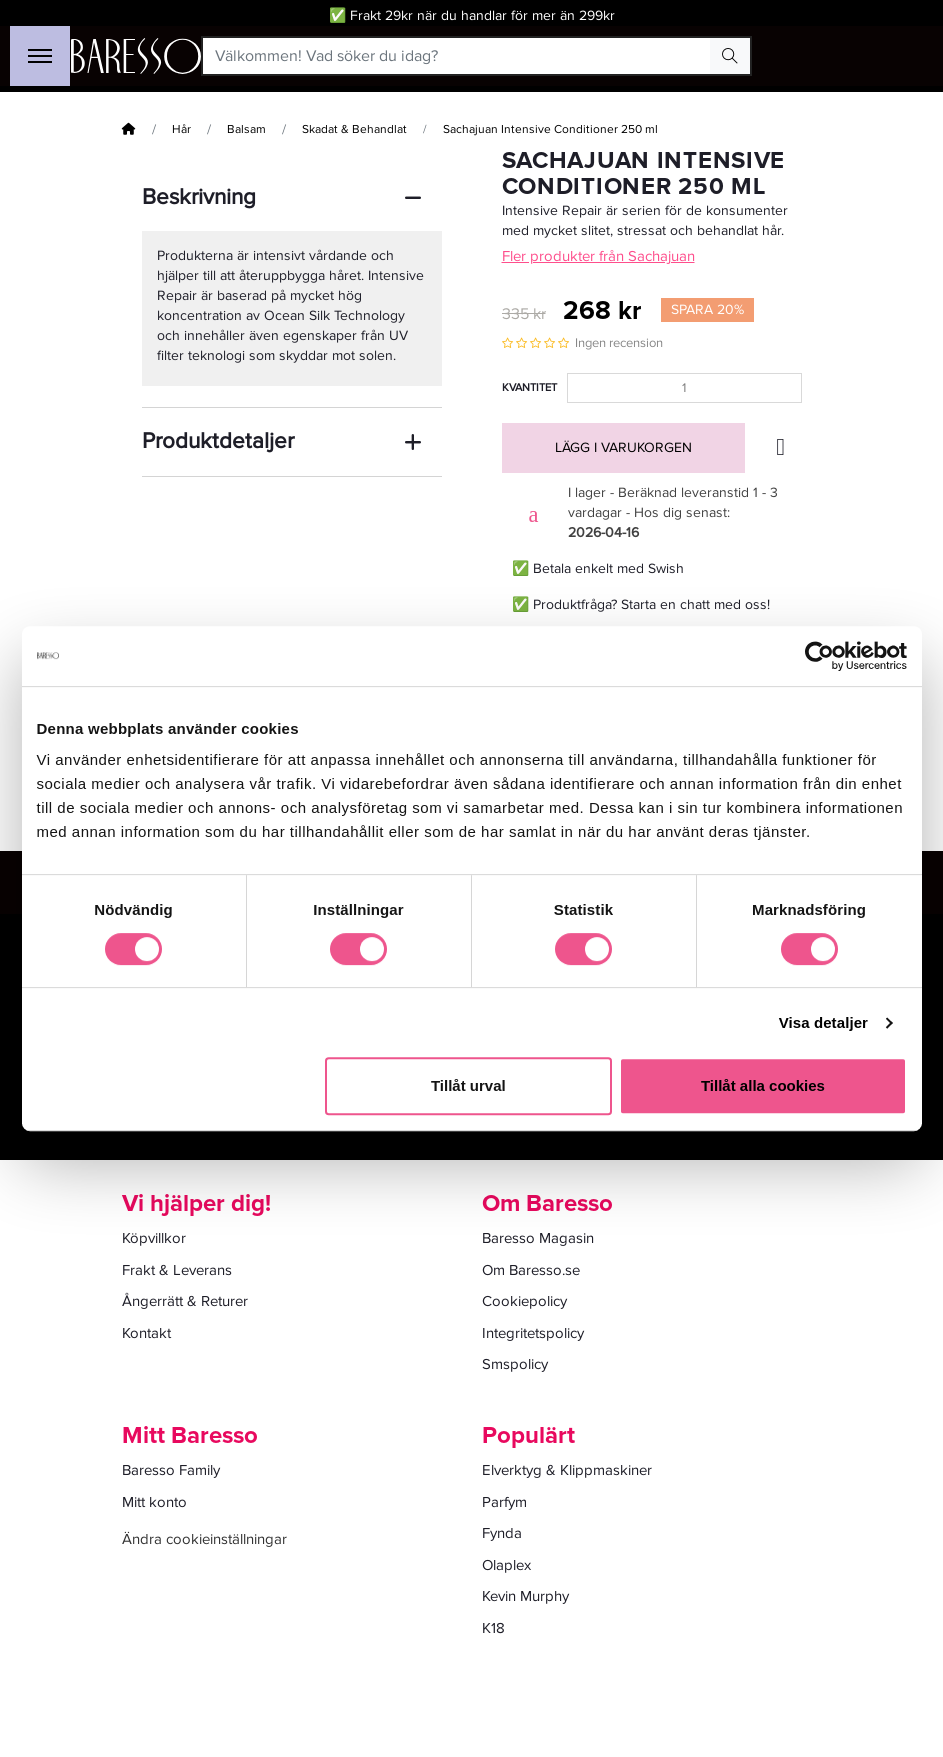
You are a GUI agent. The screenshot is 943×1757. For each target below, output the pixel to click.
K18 (493, 1628)
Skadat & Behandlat (354, 129)
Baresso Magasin (538, 1238)
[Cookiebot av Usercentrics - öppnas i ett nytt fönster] (819, 656)
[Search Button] (730, 56)
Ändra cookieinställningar (204, 1539)
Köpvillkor (154, 1238)
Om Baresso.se (531, 1270)
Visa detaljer (823, 1022)
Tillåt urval (468, 1085)
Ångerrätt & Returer (185, 1301)
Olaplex (506, 1565)
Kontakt (146, 1333)
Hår (181, 129)
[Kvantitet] (684, 388)
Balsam (246, 129)
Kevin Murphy (525, 1596)
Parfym (504, 1502)
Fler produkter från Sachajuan (598, 256)
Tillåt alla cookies (763, 1085)
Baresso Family (171, 1470)
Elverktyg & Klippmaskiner (567, 1470)
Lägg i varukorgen (623, 447)
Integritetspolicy (533, 1333)
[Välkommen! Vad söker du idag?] (456, 56)
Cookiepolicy (524, 1301)
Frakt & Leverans (177, 1270)
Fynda (502, 1533)
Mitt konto (154, 1502)
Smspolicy (515, 1364)
